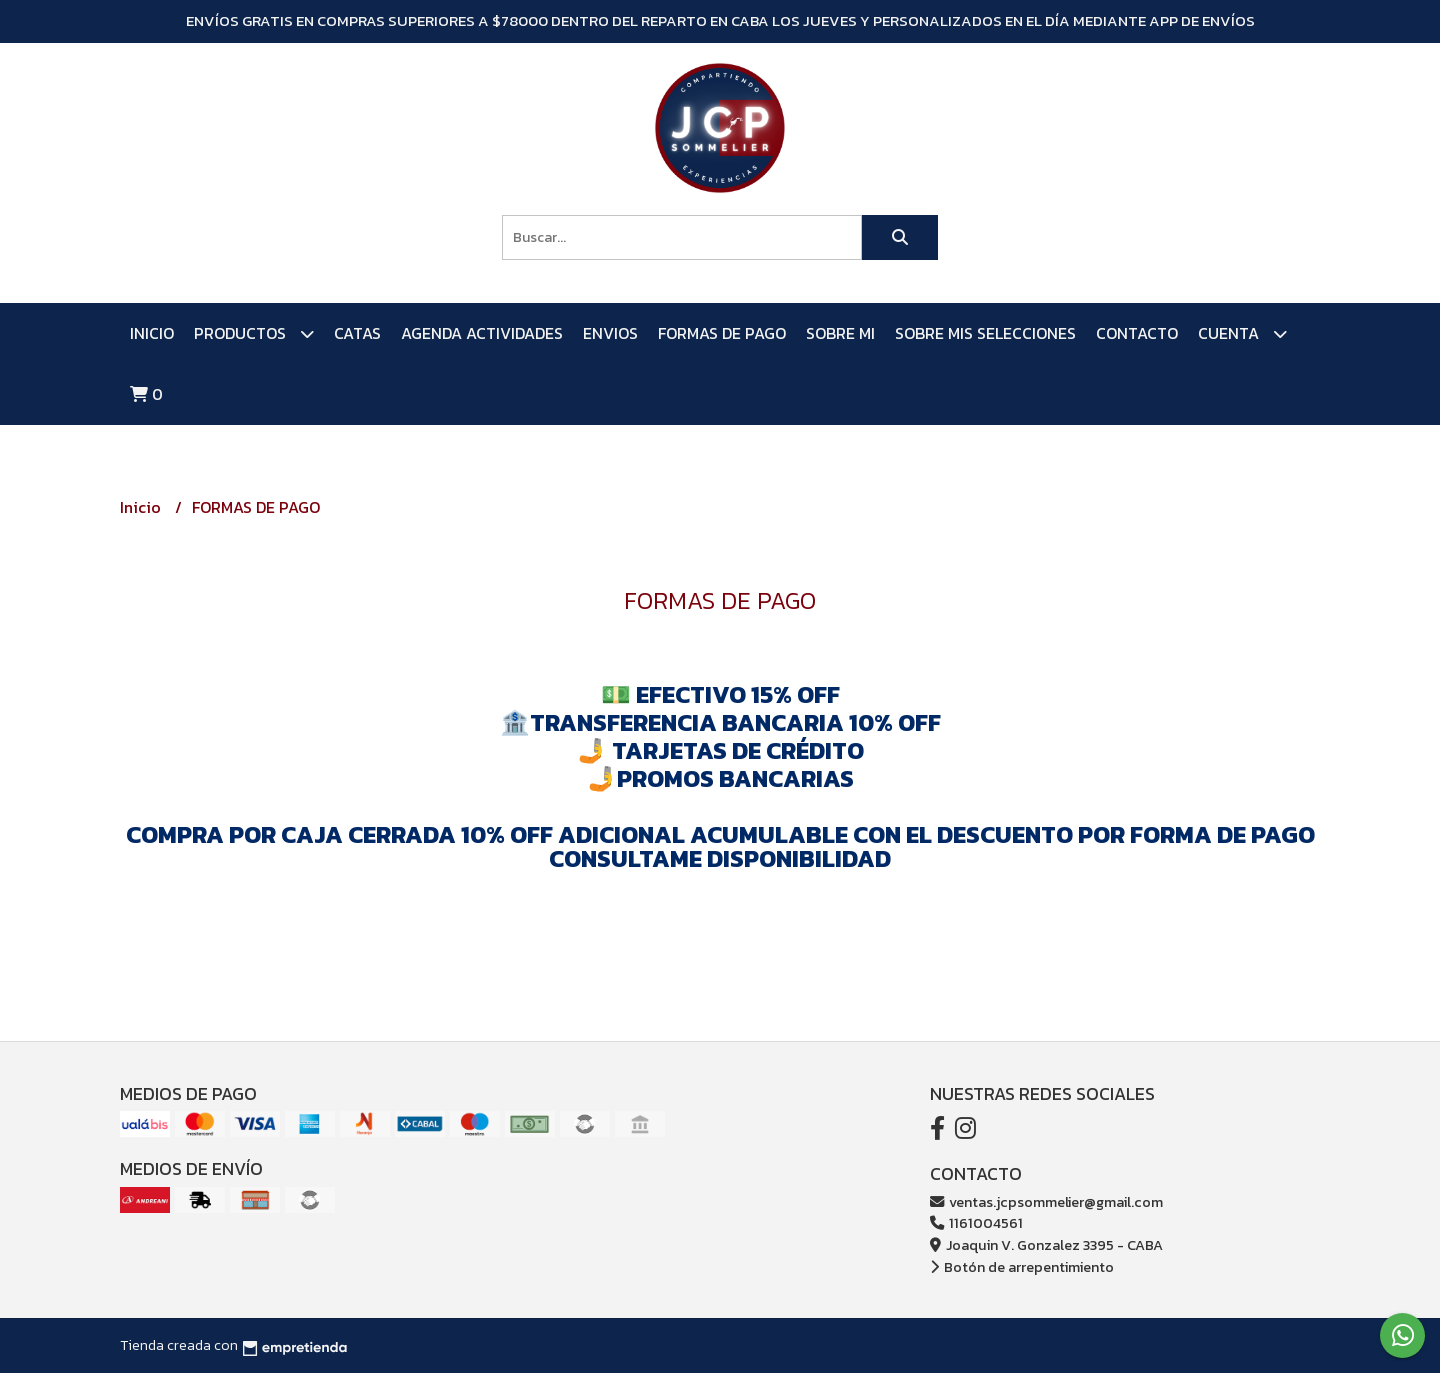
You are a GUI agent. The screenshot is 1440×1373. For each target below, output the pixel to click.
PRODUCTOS (254, 333)
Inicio (152, 333)
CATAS (357, 333)
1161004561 (976, 1223)
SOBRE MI (840, 333)
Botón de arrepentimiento (1022, 1267)
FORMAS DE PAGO (722, 333)
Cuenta (1242, 333)
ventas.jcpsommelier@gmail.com (1046, 1202)
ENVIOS (610, 333)
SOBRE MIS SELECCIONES (985, 333)
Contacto (1137, 333)
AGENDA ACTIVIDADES (482, 333)
